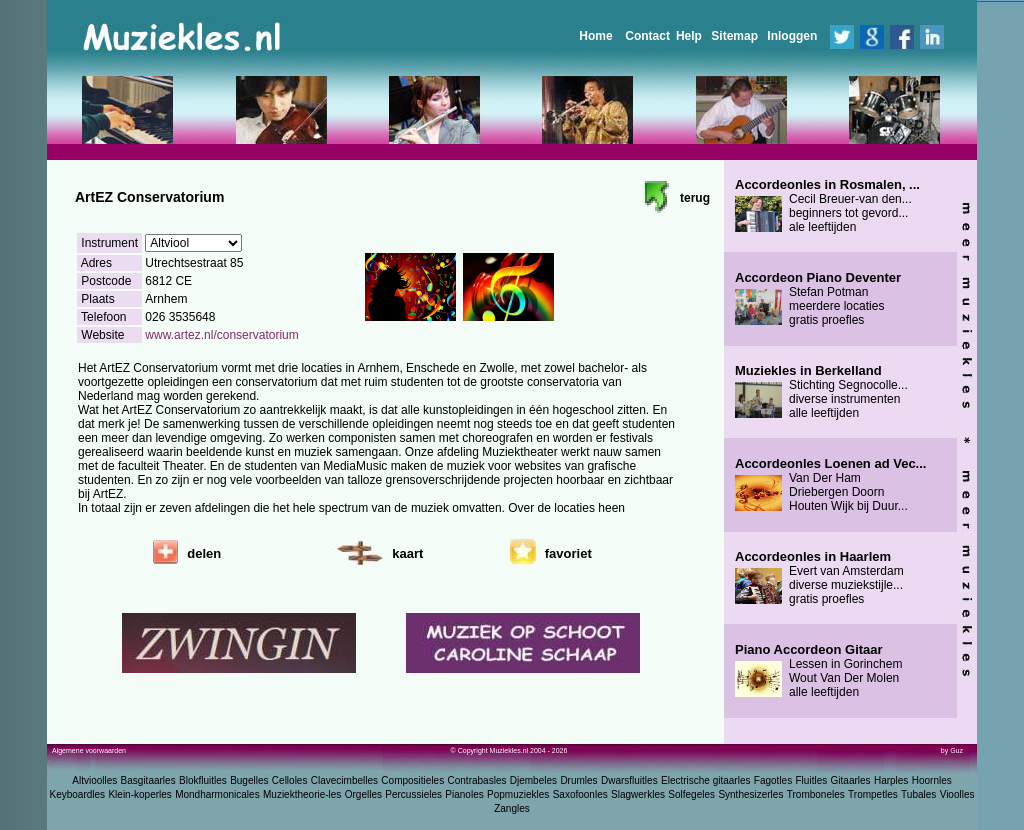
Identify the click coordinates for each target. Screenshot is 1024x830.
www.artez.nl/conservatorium (221, 335)
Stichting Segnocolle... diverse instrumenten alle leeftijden (821, 392)
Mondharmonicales (217, 794)
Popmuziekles (518, 794)
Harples (891, 780)
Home (595, 36)
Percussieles (413, 794)
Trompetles (873, 794)
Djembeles (533, 780)
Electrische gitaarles (705, 780)
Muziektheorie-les (302, 794)
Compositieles (412, 780)
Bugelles (249, 780)
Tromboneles (816, 794)
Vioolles (957, 794)
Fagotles (773, 780)
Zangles (512, 808)
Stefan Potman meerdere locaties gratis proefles (818, 299)
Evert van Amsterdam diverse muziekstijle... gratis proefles (819, 578)
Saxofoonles (580, 794)
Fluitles (812, 780)
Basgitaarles (148, 780)
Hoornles (932, 780)
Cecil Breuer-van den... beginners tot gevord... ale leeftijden (827, 206)
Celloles (290, 780)
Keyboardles (78, 794)
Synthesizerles (750, 794)
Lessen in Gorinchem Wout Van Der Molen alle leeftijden (818, 671)
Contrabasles (477, 780)
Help (689, 36)
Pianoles (464, 794)
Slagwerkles (638, 794)
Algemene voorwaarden (89, 750)
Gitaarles (851, 780)
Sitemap (734, 36)
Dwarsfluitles (629, 780)
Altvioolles (94, 780)
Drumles (578, 780)
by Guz (952, 750)
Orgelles (363, 794)
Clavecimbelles (344, 780)
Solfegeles (691, 794)
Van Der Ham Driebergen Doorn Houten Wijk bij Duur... (830, 485)
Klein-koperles (139, 794)
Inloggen (792, 36)
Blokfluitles (203, 780)
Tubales (918, 794)
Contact (647, 36)
